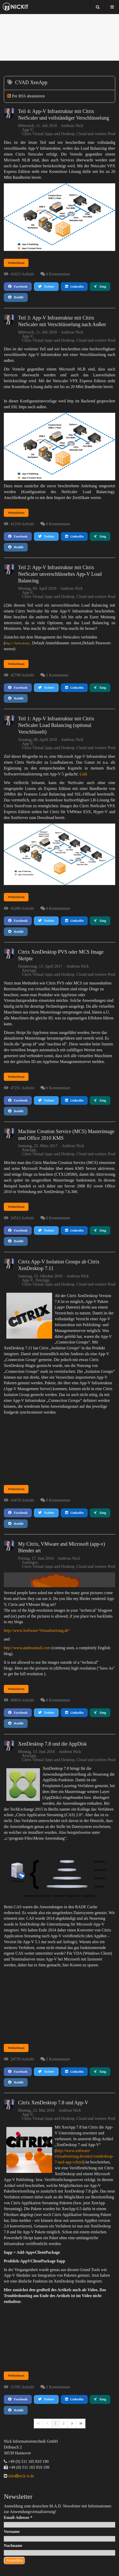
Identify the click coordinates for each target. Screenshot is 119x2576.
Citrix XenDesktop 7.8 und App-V (53, 2102)
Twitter (46, 286)
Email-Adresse (18, 2517)
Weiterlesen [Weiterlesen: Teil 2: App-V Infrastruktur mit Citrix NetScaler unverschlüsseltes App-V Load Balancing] (16, 664)
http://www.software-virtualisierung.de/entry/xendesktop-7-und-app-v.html (84, 2156)
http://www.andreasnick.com (28, 1648)
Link (83, 774)
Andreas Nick (72, 125)
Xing (100, 286)
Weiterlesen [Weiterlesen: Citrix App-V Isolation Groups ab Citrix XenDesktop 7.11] (16, 1489)
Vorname (12, 2531)
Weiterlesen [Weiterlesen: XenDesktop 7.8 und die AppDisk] (16, 2048)
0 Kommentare (58, 274)
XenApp (29, 970)
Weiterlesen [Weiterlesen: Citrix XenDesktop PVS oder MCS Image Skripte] (16, 1077)
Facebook (17, 286)
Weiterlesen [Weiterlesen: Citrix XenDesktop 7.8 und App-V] (16, 2375)
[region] (59, 37)
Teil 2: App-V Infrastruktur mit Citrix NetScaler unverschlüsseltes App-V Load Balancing (60, 574)
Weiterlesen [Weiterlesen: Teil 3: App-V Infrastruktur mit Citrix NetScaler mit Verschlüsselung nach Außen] (16, 513)
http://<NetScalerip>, (18, 643)
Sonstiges (29, 1562)
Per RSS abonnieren (28, 96)
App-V (27, 130)
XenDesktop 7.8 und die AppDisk (52, 1744)
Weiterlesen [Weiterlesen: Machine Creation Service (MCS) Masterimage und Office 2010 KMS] (16, 1207)
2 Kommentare (58, 2059)
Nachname (13, 2545)
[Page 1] (55, 2423)
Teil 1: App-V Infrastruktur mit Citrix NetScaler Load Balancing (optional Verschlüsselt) (56, 725)
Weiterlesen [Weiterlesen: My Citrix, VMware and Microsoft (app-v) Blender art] (16, 1689)
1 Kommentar (57, 675)
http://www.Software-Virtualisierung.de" (37, 1630)
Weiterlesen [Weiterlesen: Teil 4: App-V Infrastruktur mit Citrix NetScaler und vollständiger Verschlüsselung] (16, 263)
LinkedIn (74, 286)
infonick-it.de (20, 2476)
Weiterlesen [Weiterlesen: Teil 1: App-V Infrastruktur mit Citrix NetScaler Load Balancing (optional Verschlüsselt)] (16, 897)
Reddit (15, 297)
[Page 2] (64, 2423)
